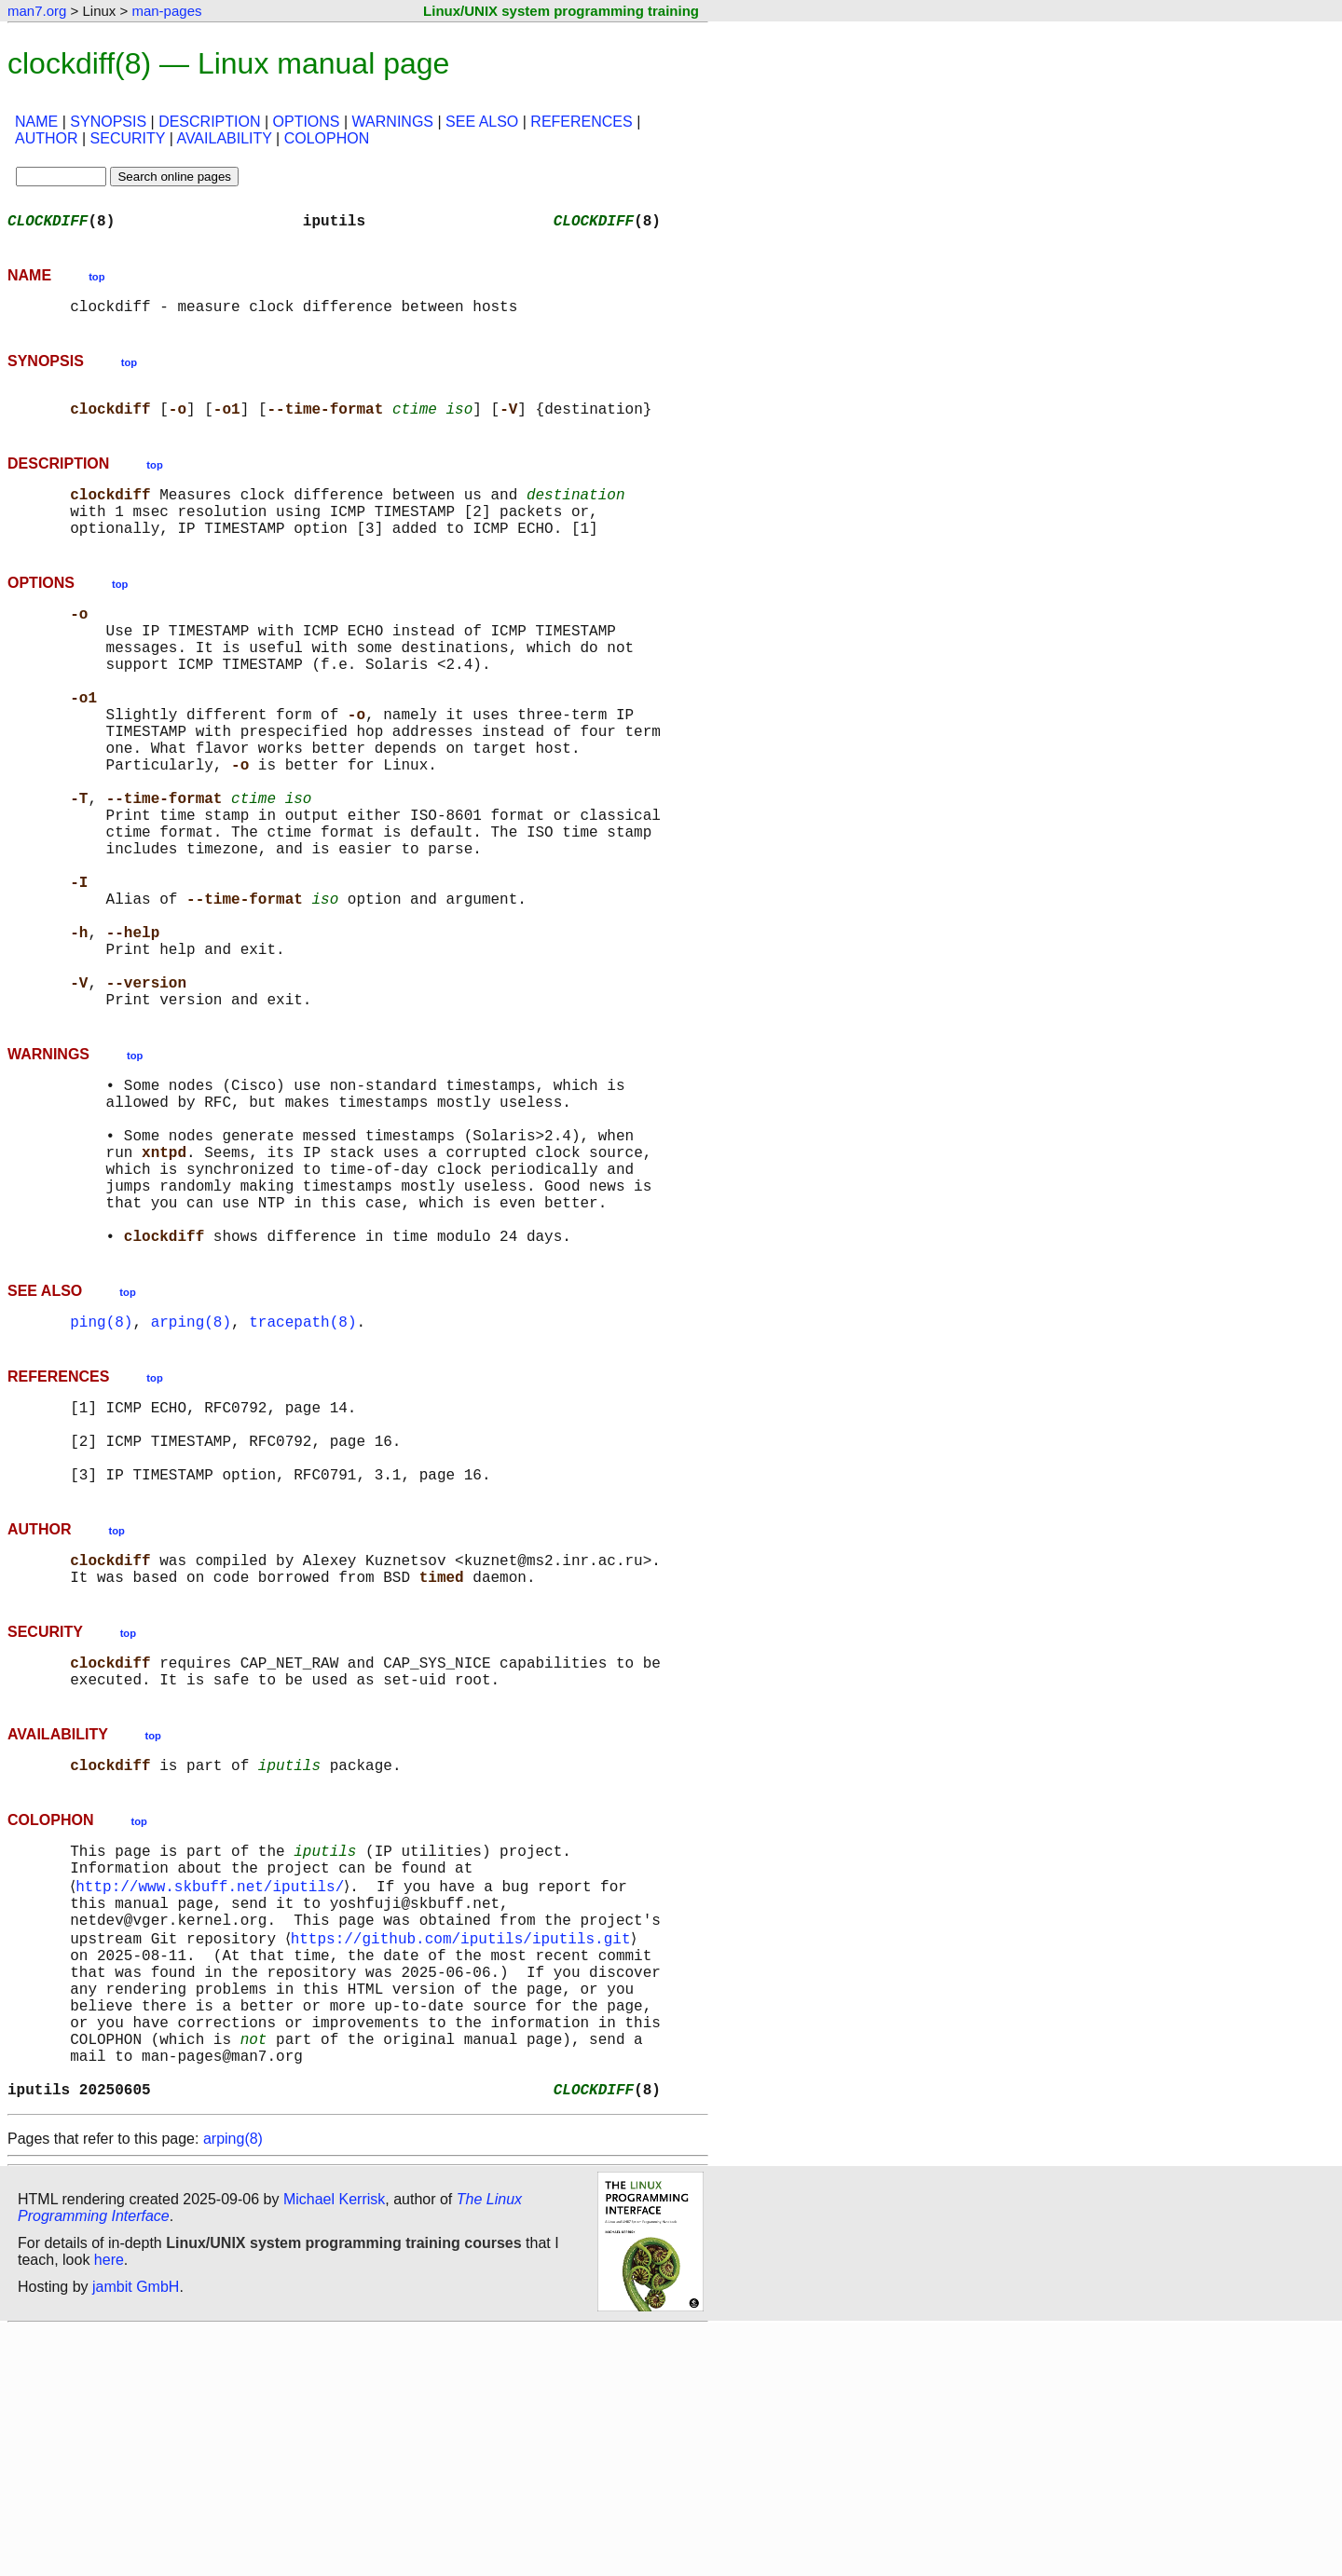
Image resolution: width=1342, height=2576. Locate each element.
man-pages (166, 11)
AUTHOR (46, 138)
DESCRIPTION (209, 121)
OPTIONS (306, 121)
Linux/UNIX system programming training (561, 11)
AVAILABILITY (223, 138)
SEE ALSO (481, 121)
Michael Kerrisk (334, 2445)
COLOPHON (327, 138)
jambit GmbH (135, 2533)
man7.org (36, 11)
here (109, 2506)
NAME (36, 121)
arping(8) (191, 1477)
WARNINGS (392, 121)
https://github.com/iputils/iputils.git (464, 2150)
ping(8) (101, 1477)
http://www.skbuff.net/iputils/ (213, 2089)
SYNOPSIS (108, 121)
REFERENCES (581, 121)
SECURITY (128, 138)
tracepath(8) (302, 1477)
